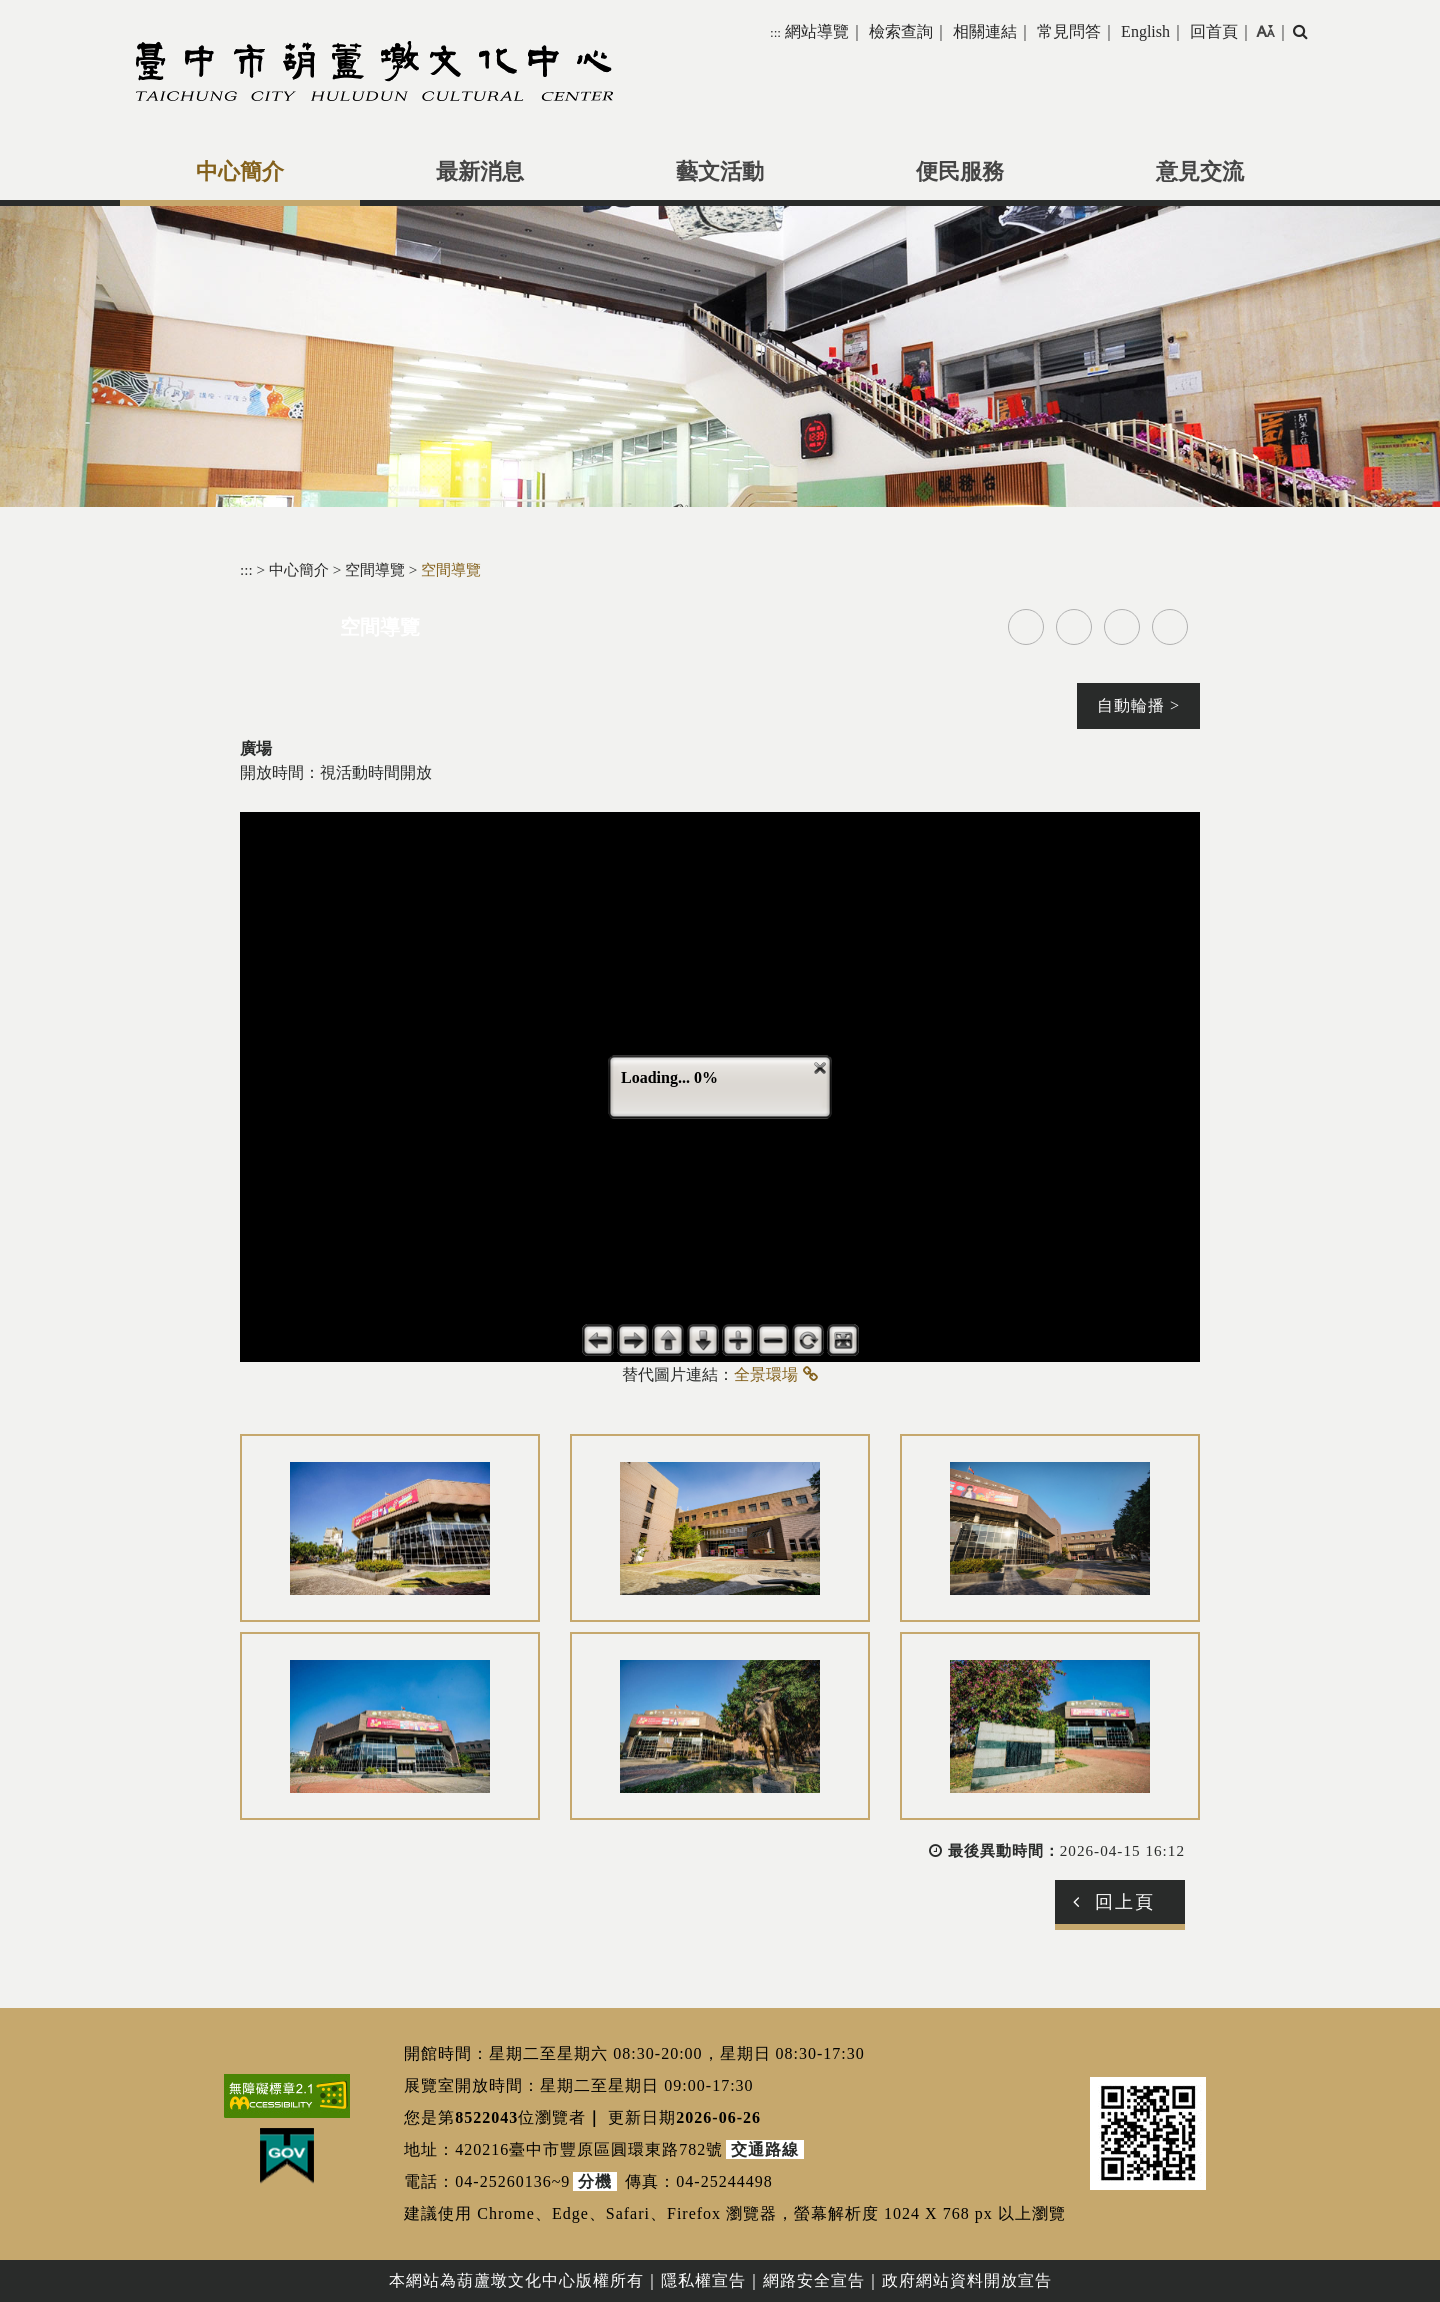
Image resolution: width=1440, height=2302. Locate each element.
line (1122, 627)
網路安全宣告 (814, 2280)
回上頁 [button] (1125, 1902)
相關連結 (985, 31)
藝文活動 (720, 172)
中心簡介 (240, 172)
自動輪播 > (1138, 705)
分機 (595, 2181)
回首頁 (1214, 31)
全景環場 (766, 1374)
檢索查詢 (901, 31)
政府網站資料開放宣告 (967, 2280)
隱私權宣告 (703, 2280)
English (1145, 31)
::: (775, 32)
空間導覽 (377, 569)
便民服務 (960, 172)
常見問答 (1069, 31)
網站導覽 (817, 31)
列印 (1170, 627)
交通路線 (765, 2149)
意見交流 (1200, 172)
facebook (1026, 627)
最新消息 (480, 172)
